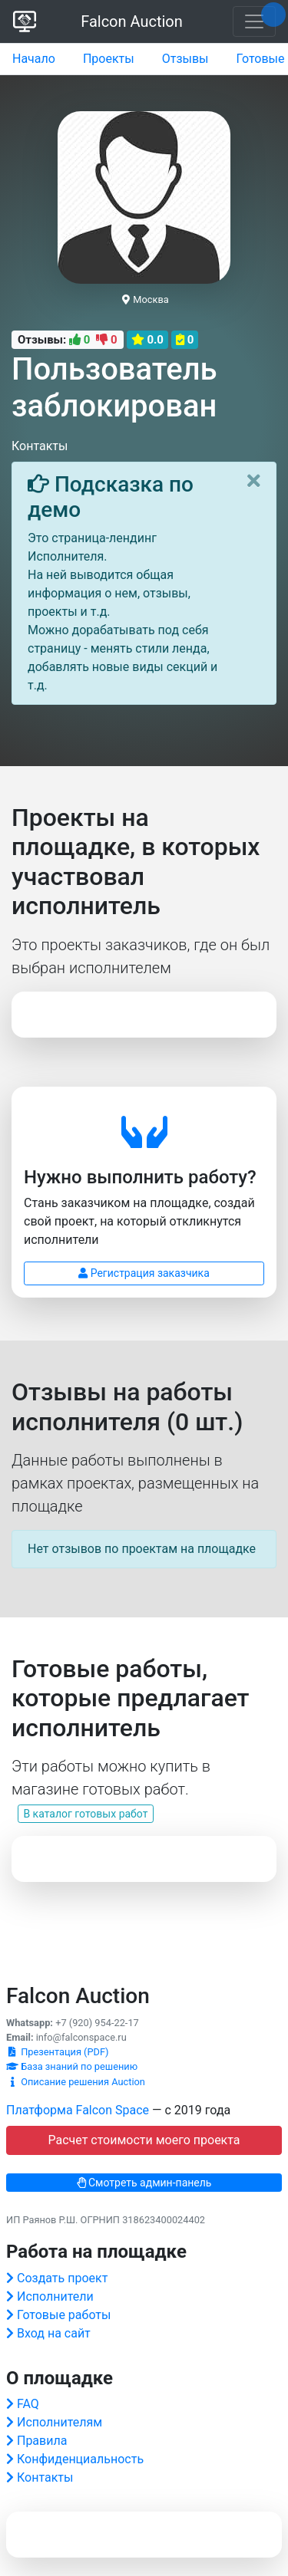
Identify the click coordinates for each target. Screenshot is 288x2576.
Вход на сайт (54, 2333)
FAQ (28, 2404)
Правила (42, 2440)
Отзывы (185, 58)
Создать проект (62, 2278)
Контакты (45, 2477)
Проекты (108, 58)
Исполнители (55, 2296)
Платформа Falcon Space (77, 2110)
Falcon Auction (132, 21)
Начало (33, 58)
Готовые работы (64, 2315)
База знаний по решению (71, 2066)
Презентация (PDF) (57, 2052)
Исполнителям (59, 2422)
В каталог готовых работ (85, 1814)
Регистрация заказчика (144, 1273)
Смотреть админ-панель (144, 2182)
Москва (145, 299)
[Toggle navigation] (254, 21)
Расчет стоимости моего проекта (144, 2140)
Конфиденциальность (80, 2459)
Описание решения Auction (75, 2081)
